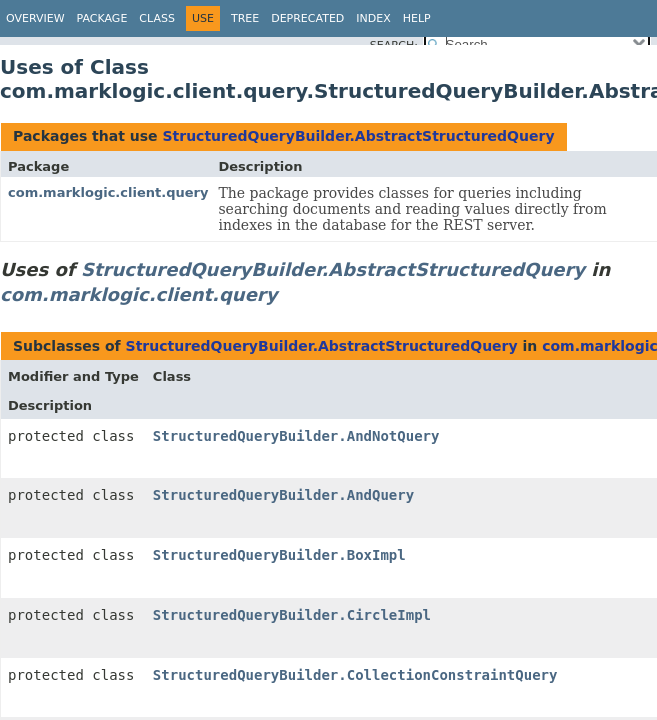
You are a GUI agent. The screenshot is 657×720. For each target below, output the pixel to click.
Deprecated (307, 18)
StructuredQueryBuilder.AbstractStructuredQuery (358, 136)
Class (157, 18)
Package (102, 18)
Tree (245, 18)
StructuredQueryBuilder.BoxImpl (279, 555)
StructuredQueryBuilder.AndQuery (283, 495)
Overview (35, 18)
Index (373, 18)
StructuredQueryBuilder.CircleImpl (292, 615)
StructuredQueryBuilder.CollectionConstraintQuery (355, 675)
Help (417, 18)
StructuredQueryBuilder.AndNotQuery (296, 436)
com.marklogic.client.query (108, 192)
